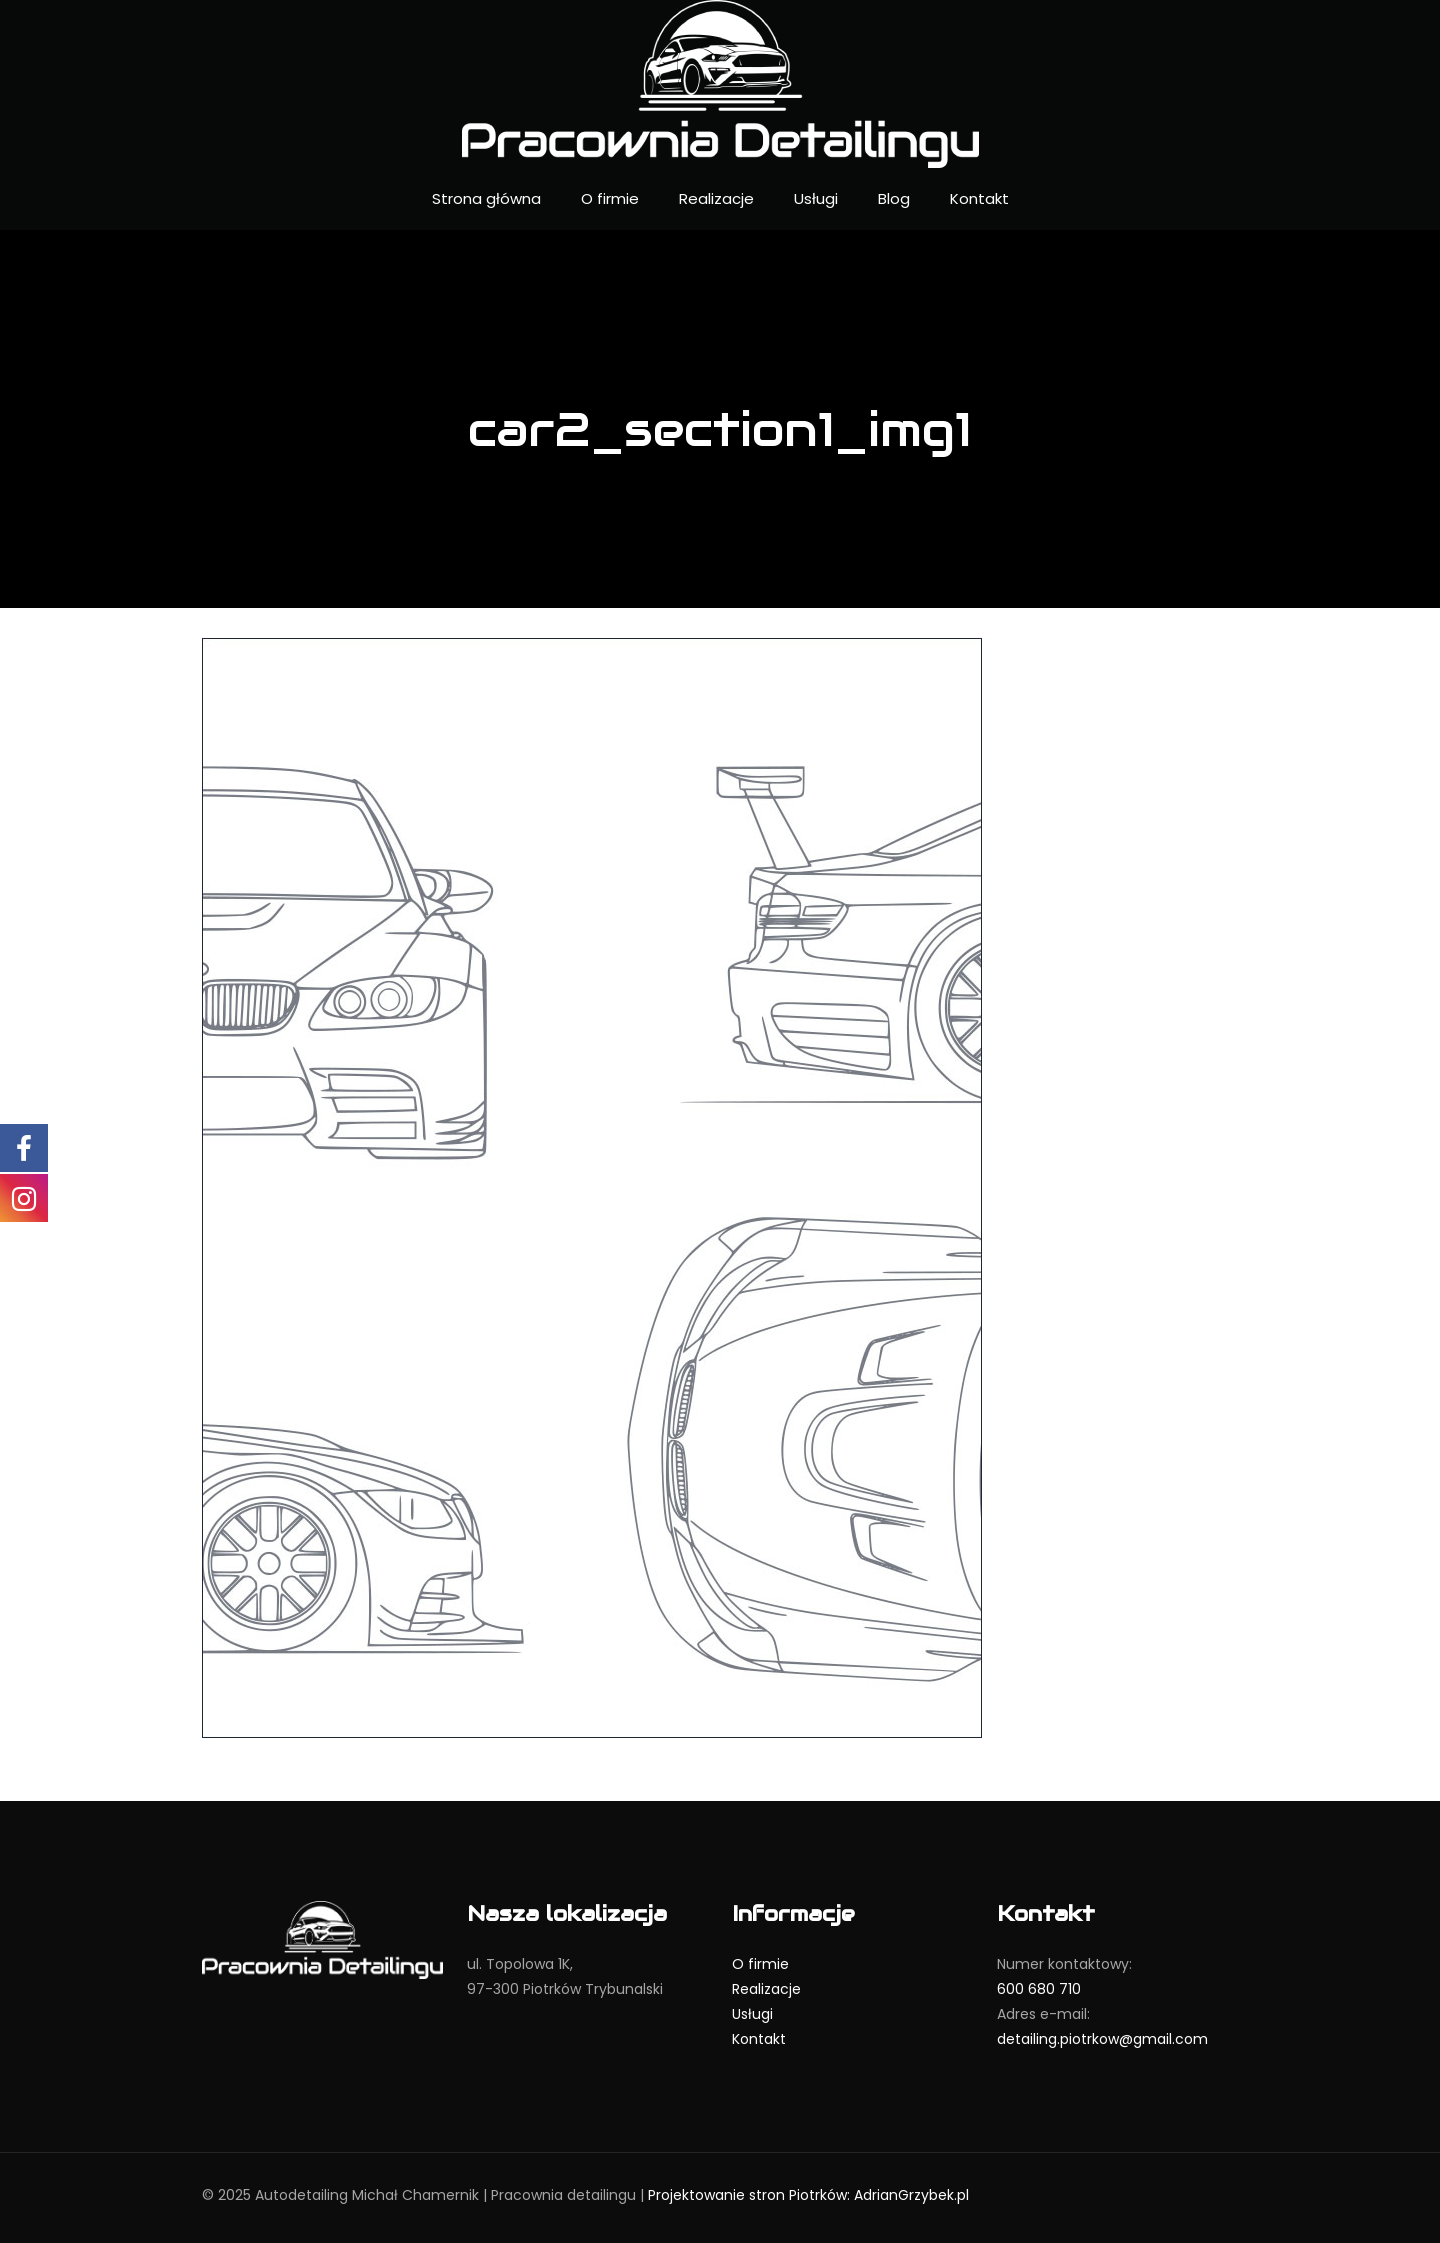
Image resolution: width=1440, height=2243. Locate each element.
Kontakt (759, 2039)
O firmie (760, 1964)
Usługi (752, 2014)
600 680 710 (1039, 1989)
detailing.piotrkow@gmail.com (1102, 2039)
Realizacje (766, 1989)
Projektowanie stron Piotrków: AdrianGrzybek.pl (808, 2195)
